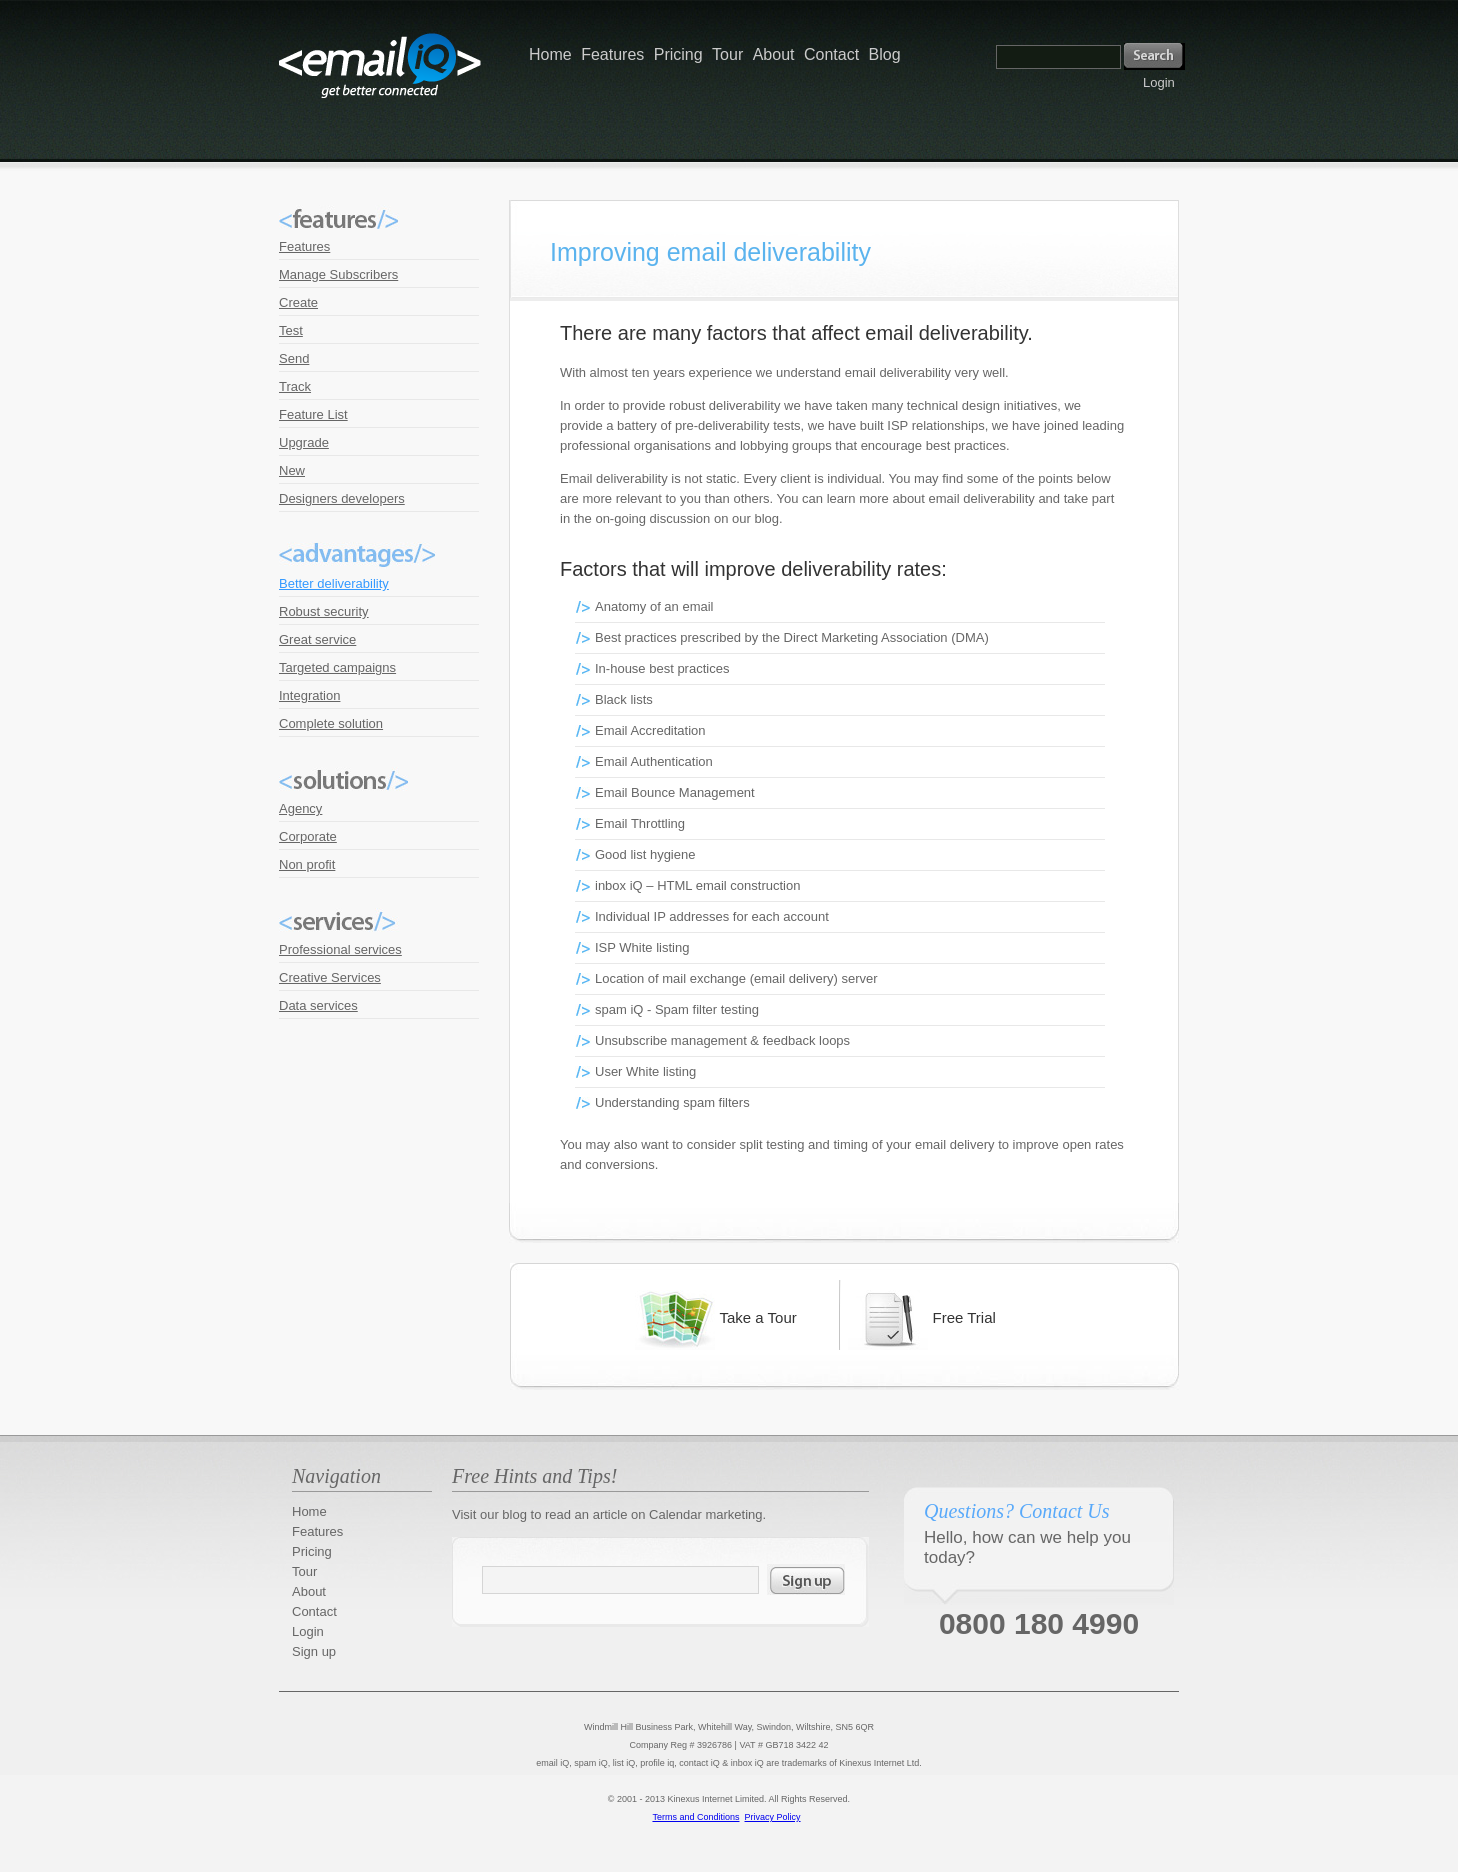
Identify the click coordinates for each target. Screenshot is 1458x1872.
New (292, 470)
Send (294, 358)
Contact (831, 54)
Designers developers (342, 498)
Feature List (313, 414)
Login (1159, 82)
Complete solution (331, 723)
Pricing (678, 54)
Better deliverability (334, 583)
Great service (317, 639)
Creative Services (330, 977)
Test (291, 330)
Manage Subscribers (338, 274)
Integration (309, 695)
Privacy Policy (773, 1817)
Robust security (324, 611)
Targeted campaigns (337, 667)
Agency (300, 808)
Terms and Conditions (695, 1817)
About (774, 54)
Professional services (340, 949)
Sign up (314, 1651)
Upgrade (304, 442)
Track (295, 386)
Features (612, 54)
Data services (318, 1005)
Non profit (307, 864)
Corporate (308, 836)
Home (550, 54)
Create (298, 302)
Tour (727, 54)
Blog (885, 54)
